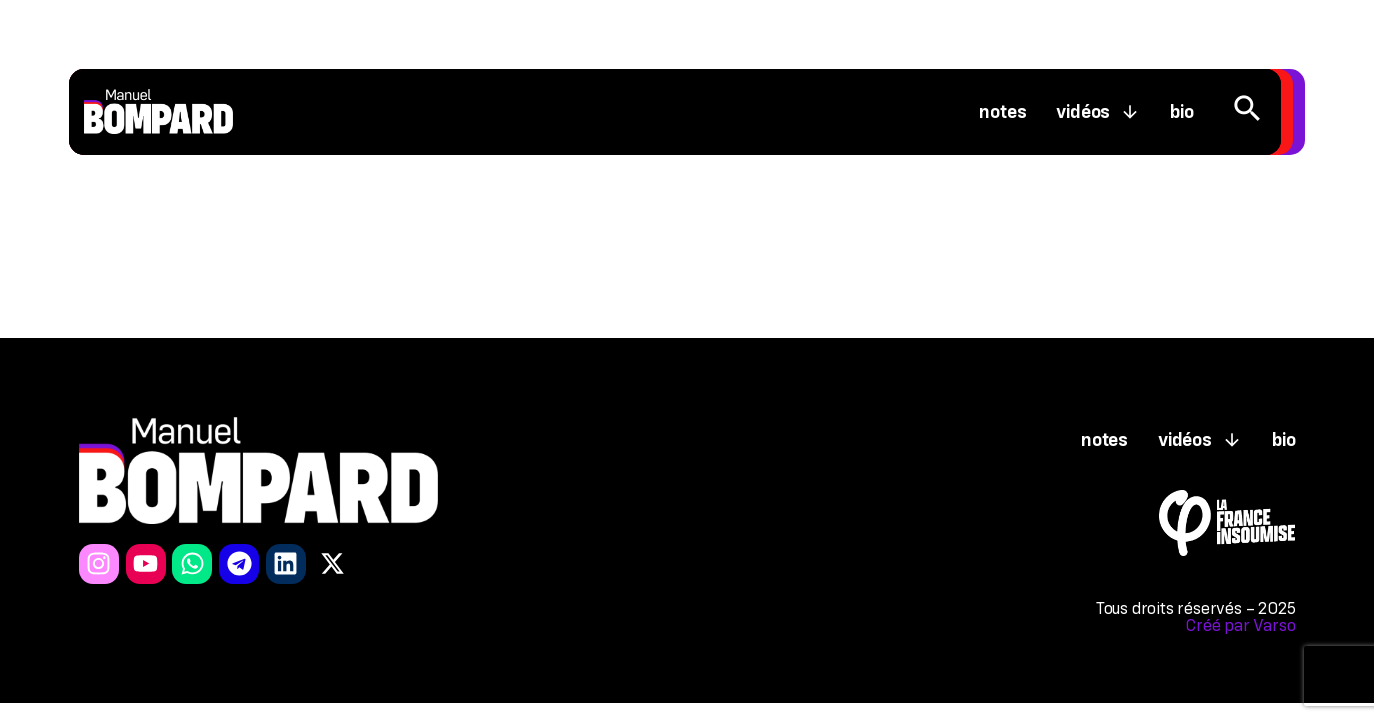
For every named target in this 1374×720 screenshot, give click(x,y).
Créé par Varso (1240, 625)
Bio (1181, 112)
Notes (1002, 112)
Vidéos (1098, 112)
